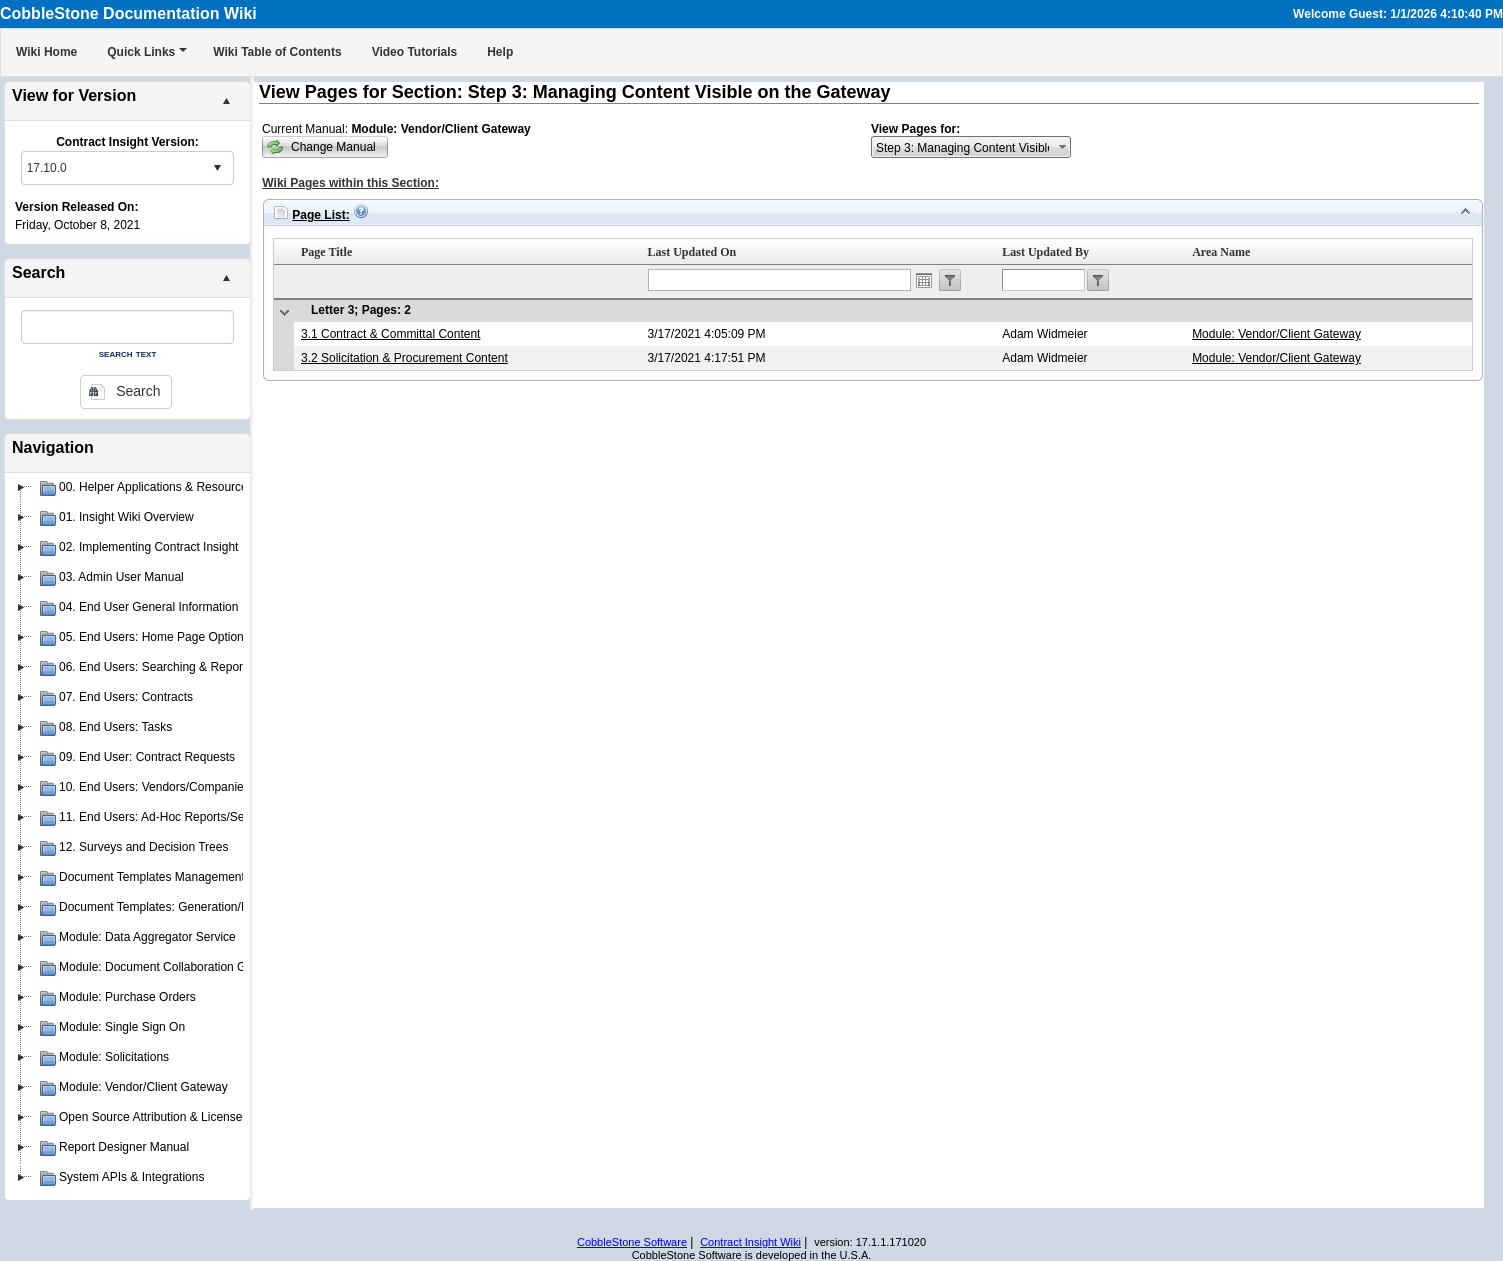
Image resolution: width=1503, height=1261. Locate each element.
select (217, 168)
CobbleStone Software (632, 1242)
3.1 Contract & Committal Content (390, 334)
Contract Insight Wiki (750, 1242)
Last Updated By (1045, 252)
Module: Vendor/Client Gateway (1276, 334)
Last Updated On (692, 252)
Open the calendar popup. (924, 280)
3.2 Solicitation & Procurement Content (404, 358)
